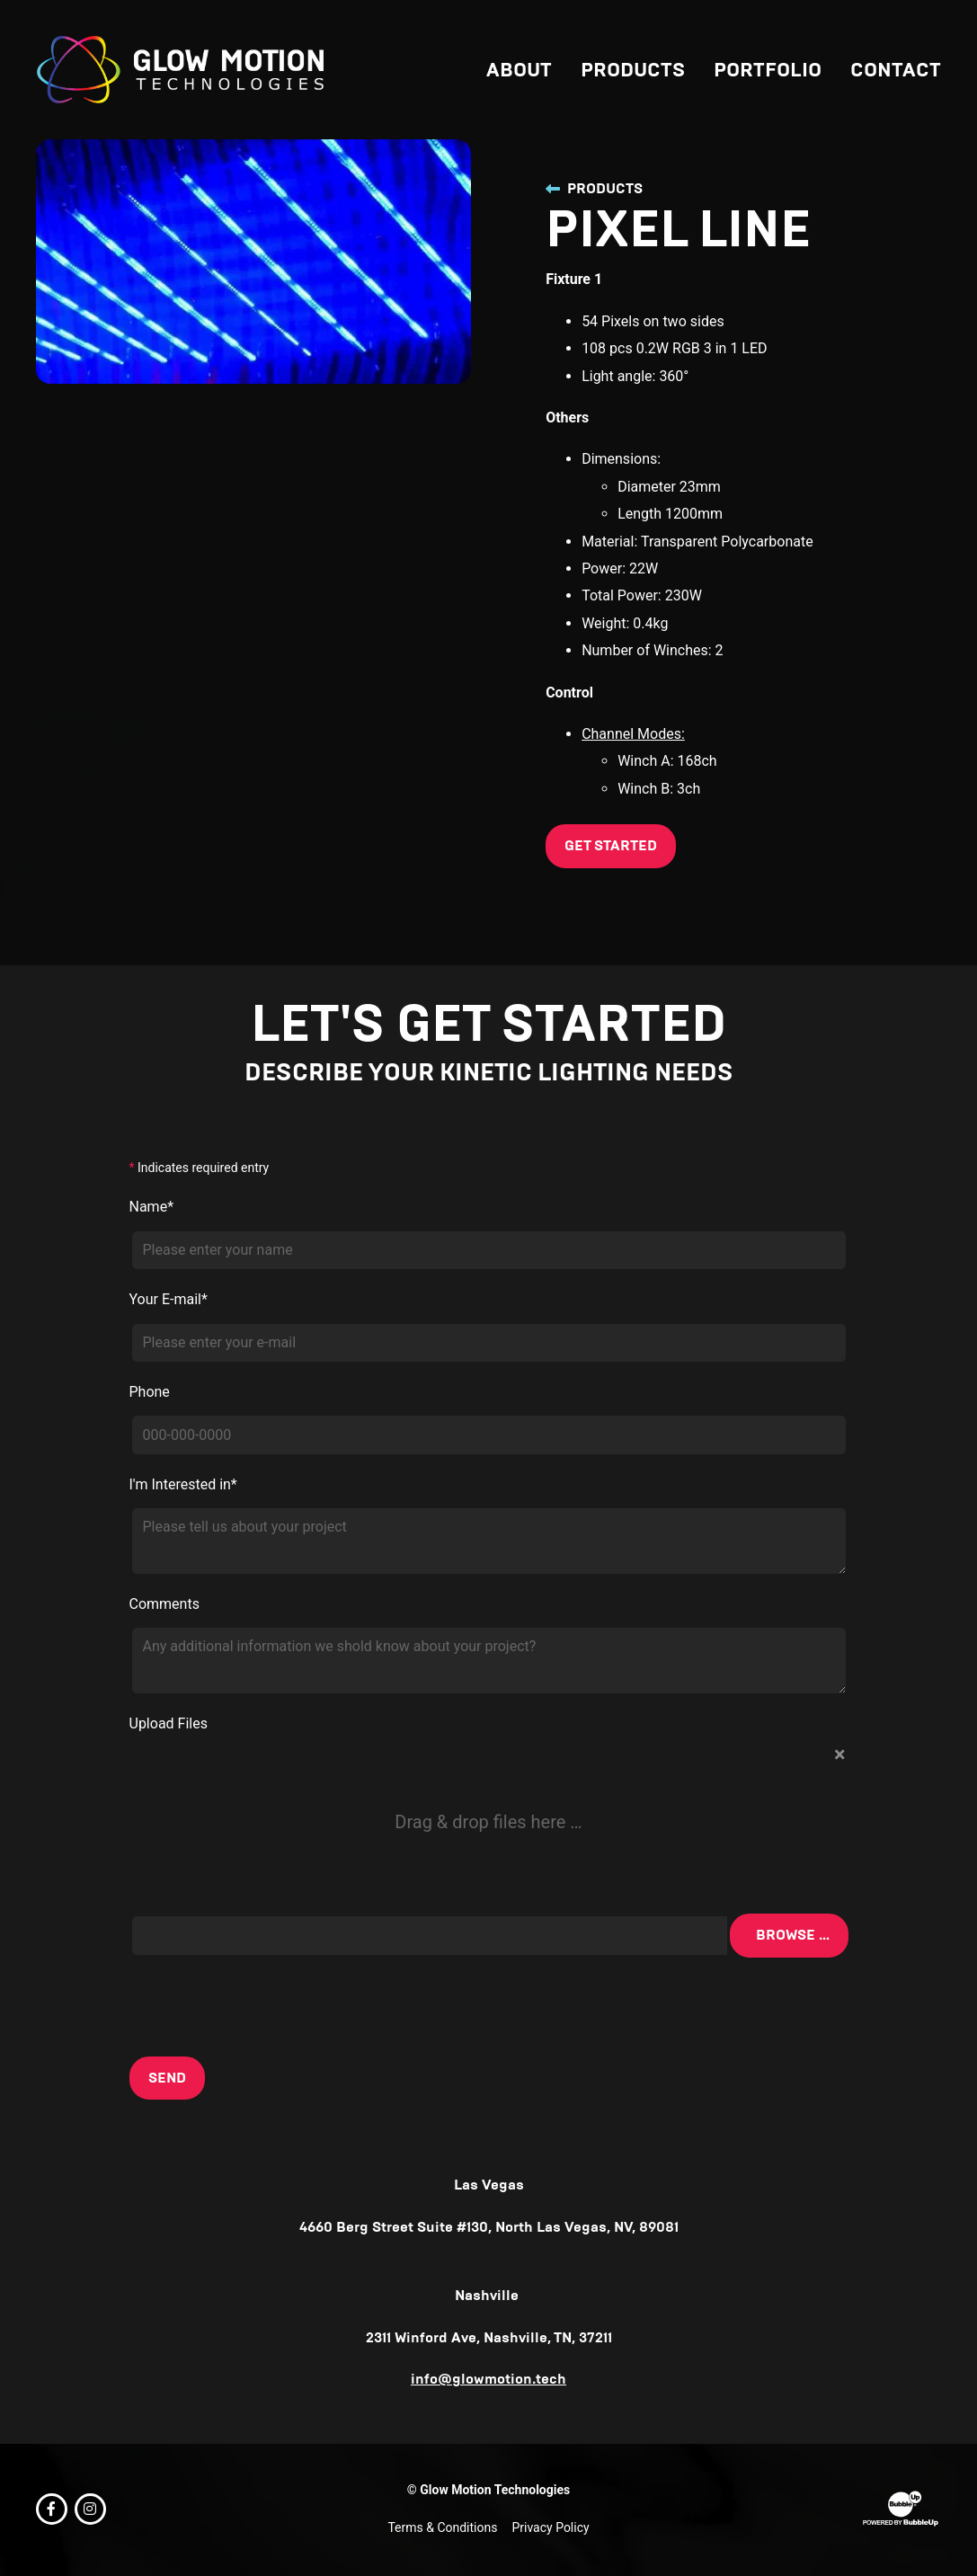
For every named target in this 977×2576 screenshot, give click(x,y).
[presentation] (268, 2010)
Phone (152, 1394)
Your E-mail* (171, 1301)
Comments (167, 1606)
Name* (154, 1209)
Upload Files (171, 1726)
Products (594, 188)
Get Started (610, 845)
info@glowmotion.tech (488, 2384)
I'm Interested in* (186, 1487)
